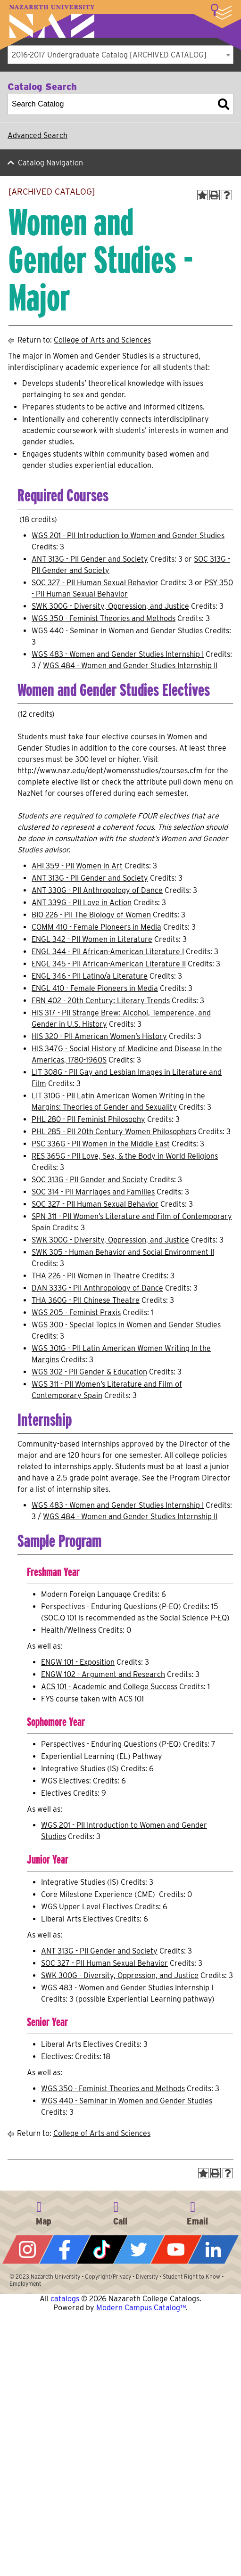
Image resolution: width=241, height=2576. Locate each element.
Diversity (147, 2276)
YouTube (176, 2249)
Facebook (64, 2249)
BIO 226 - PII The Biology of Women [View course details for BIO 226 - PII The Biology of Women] (91, 914)
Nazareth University (51, 21)
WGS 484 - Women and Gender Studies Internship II (130, 665)
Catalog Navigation (50, 162)
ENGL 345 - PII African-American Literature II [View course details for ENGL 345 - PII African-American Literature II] (109, 963)
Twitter (138, 2249)
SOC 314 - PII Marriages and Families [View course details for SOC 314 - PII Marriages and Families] (93, 1191)
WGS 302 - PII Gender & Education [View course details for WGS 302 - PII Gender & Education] (89, 1371)
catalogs (64, 2298)
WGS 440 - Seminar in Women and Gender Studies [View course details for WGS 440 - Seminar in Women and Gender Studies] (117, 630)
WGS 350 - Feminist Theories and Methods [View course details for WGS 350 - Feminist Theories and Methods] (103, 618)
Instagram (27, 2249)
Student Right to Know (191, 2276)
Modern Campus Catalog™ (141, 2307)
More (221, 12)
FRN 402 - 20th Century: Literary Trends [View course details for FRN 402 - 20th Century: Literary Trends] (101, 1000)
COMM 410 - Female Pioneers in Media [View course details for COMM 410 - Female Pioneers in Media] (96, 927)
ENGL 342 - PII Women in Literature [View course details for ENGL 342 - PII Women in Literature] (92, 939)
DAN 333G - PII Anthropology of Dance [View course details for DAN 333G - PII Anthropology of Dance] (97, 1288)
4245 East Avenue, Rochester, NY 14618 (44, 2212)
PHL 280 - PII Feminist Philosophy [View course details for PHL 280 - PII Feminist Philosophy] (88, 1119)
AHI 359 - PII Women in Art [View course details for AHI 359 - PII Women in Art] (77, 865)
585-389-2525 (120, 2212)
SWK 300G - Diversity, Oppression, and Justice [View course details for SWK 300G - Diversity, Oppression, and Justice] (110, 606)
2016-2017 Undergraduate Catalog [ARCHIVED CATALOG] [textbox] (109, 54)
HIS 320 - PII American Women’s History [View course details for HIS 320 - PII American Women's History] (99, 1036)
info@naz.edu (197, 2212)
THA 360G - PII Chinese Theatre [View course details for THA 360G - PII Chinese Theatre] (86, 1300)
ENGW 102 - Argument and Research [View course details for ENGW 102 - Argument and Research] (103, 1674)
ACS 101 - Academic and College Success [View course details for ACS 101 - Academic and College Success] (109, 1686)
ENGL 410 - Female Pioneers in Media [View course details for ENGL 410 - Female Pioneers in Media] (95, 988)
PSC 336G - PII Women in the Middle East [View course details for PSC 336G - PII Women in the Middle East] (101, 1143)
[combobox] (120, 54)
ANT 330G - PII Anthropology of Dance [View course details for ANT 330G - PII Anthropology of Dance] (97, 890)
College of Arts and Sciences (102, 339)
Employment (25, 2283)
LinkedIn (213, 2249)
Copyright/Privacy (108, 2276)
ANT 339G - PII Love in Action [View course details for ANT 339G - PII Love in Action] (82, 902)
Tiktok (102, 2249)
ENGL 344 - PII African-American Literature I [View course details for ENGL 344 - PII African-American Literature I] (108, 951)
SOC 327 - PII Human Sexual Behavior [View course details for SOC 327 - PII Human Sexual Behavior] (95, 582)
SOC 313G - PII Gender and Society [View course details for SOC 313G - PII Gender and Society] (90, 1179)
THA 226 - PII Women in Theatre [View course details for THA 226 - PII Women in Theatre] (86, 1275)
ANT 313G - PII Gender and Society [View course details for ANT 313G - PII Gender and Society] (90, 559)
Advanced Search (37, 135)
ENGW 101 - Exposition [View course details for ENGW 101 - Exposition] (78, 1662)
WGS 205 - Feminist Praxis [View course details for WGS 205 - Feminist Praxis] (76, 1312)
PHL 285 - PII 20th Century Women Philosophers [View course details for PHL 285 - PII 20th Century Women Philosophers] (114, 1131)
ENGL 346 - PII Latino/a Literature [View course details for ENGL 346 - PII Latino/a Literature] (90, 976)
